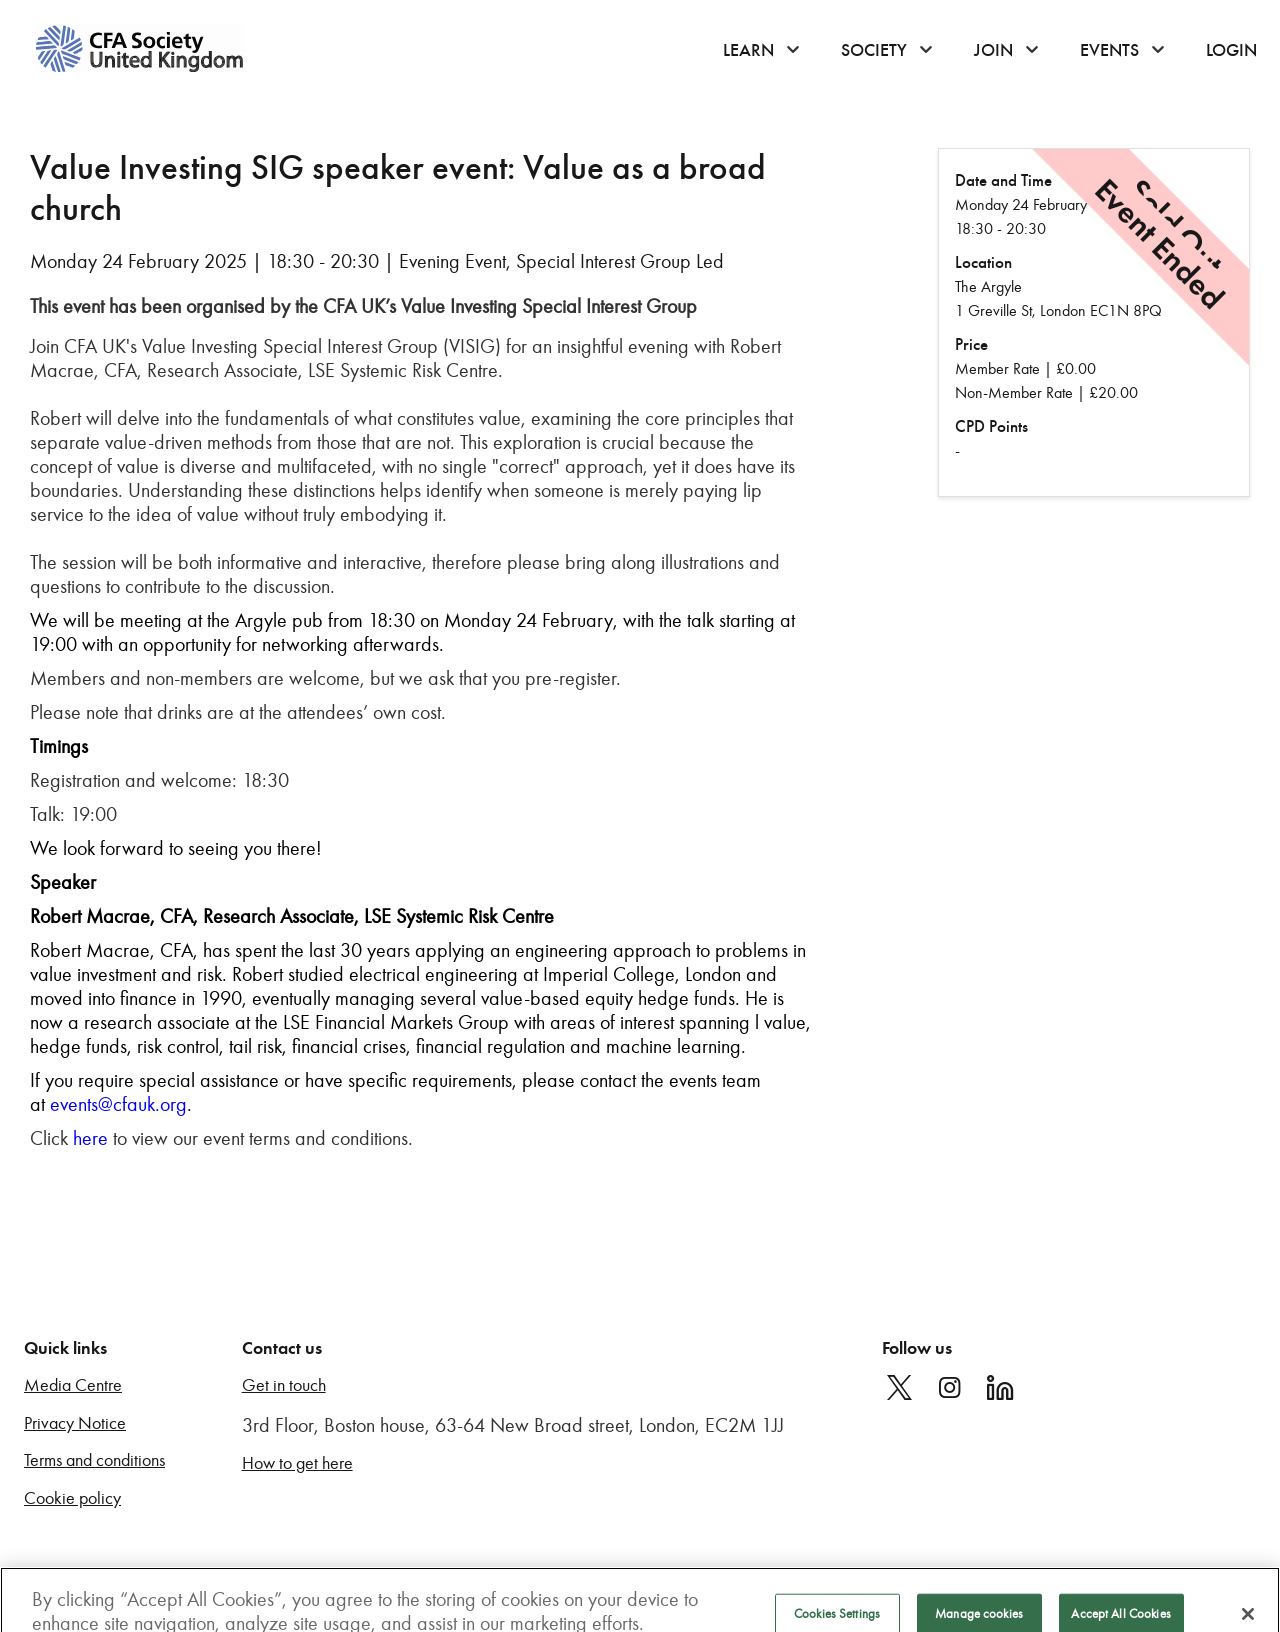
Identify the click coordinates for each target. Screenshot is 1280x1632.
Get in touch (284, 1385)
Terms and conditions (94, 1460)
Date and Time (1003, 180)
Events (1109, 50)
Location (983, 262)
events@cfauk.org (118, 1104)
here (90, 1138)
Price (971, 344)
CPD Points (991, 426)
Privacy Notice (75, 1423)
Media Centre (73, 1385)
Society (874, 50)
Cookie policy (72, 1498)
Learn (748, 50)
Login (1231, 50)
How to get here (297, 1463)
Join (993, 50)
